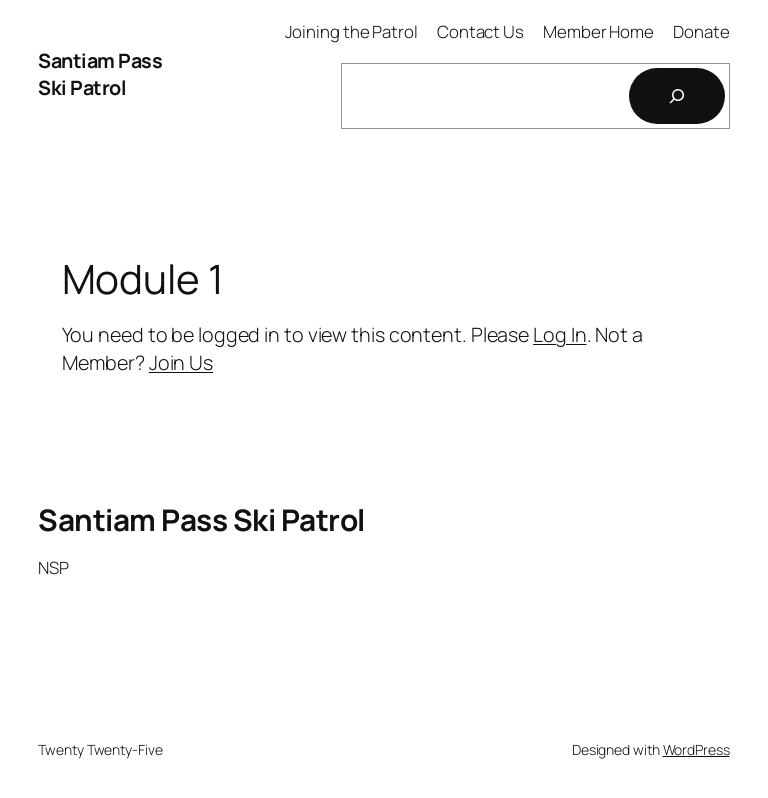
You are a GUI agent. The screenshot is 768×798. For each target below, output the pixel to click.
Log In (559, 334)
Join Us (181, 362)
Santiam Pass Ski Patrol (100, 74)
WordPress (696, 749)
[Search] (677, 96)
